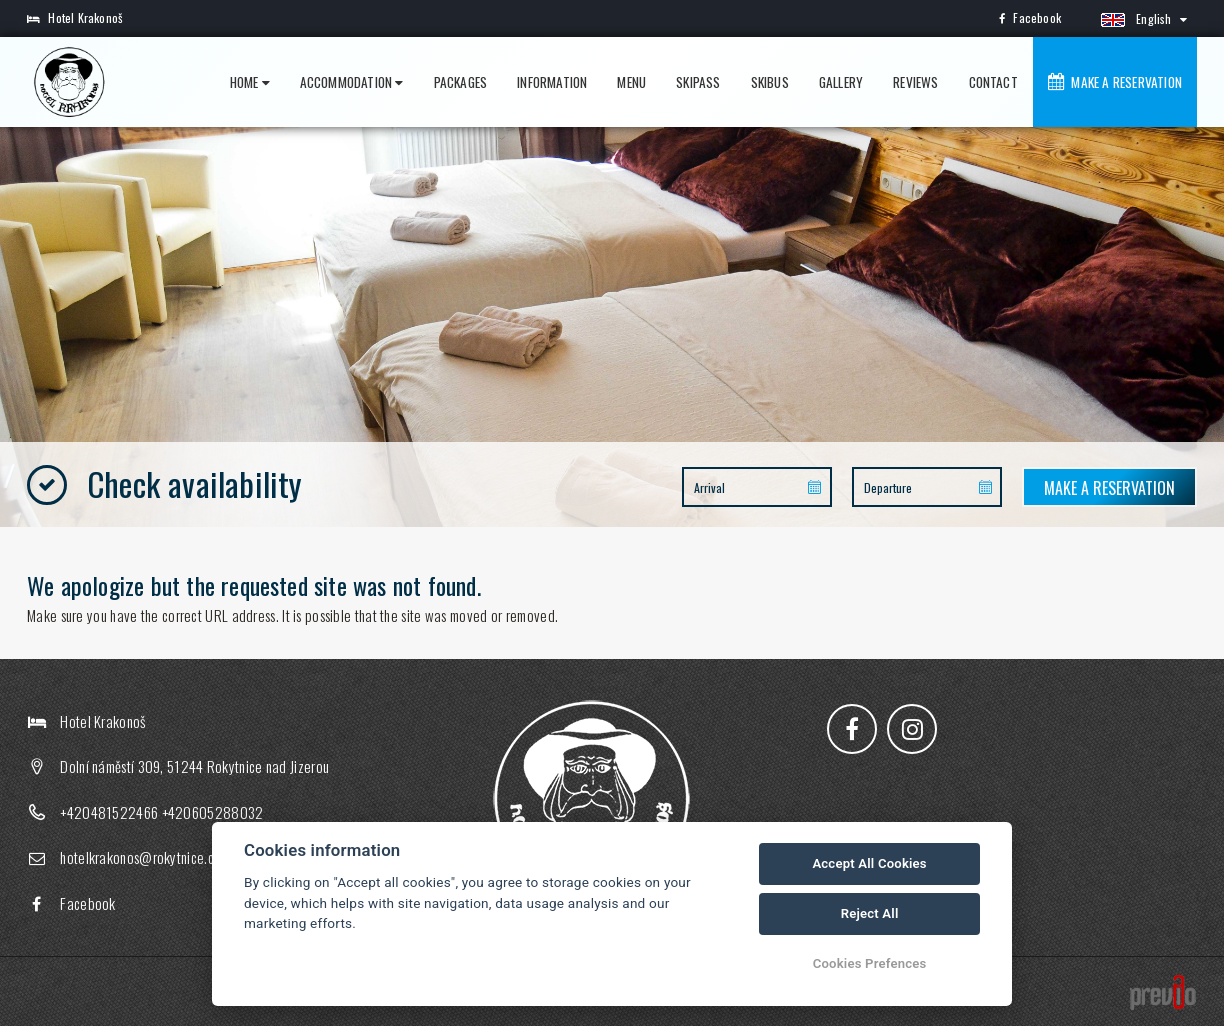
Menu (631, 82)
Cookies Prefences (870, 963)
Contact (993, 82)
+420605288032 (213, 812)
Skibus (770, 82)
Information (552, 82)
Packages (461, 82)
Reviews (915, 82)
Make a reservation (1115, 82)
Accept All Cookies (869, 863)
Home (250, 82)
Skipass (698, 82)
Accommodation (352, 82)
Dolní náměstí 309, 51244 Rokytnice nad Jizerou (194, 766)
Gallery (841, 82)
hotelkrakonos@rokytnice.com (145, 857)
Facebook (1030, 17)
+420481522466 (109, 812)
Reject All (870, 913)
